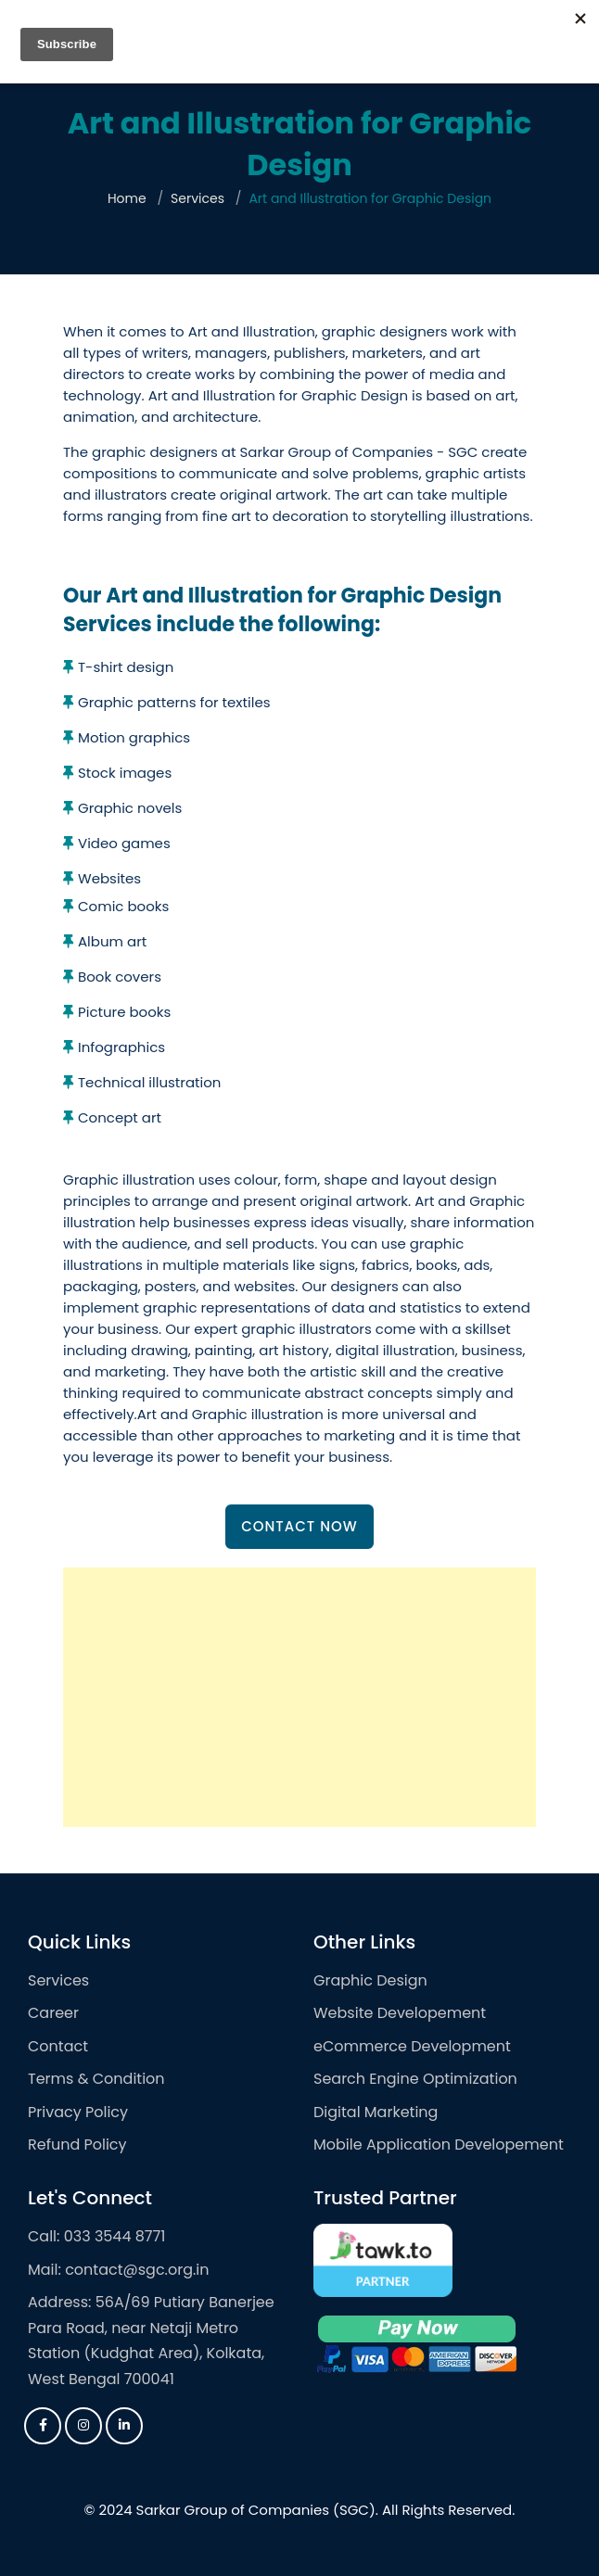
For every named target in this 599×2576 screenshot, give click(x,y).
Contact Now (299, 1526)
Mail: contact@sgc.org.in (119, 2269)
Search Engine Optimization (415, 2078)
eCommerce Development (412, 2046)
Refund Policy (77, 2144)
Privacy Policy (78, 2112)
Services (197, 198)
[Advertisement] (299, 1697)
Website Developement (399, 2013)
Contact (58, 2046)
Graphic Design (370, 1980)
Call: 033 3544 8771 (96, 2236)
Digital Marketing (375, 2112)
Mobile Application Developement (438, 2144)
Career (53, 2013)
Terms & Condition (96, 2078)
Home (127, 198)
